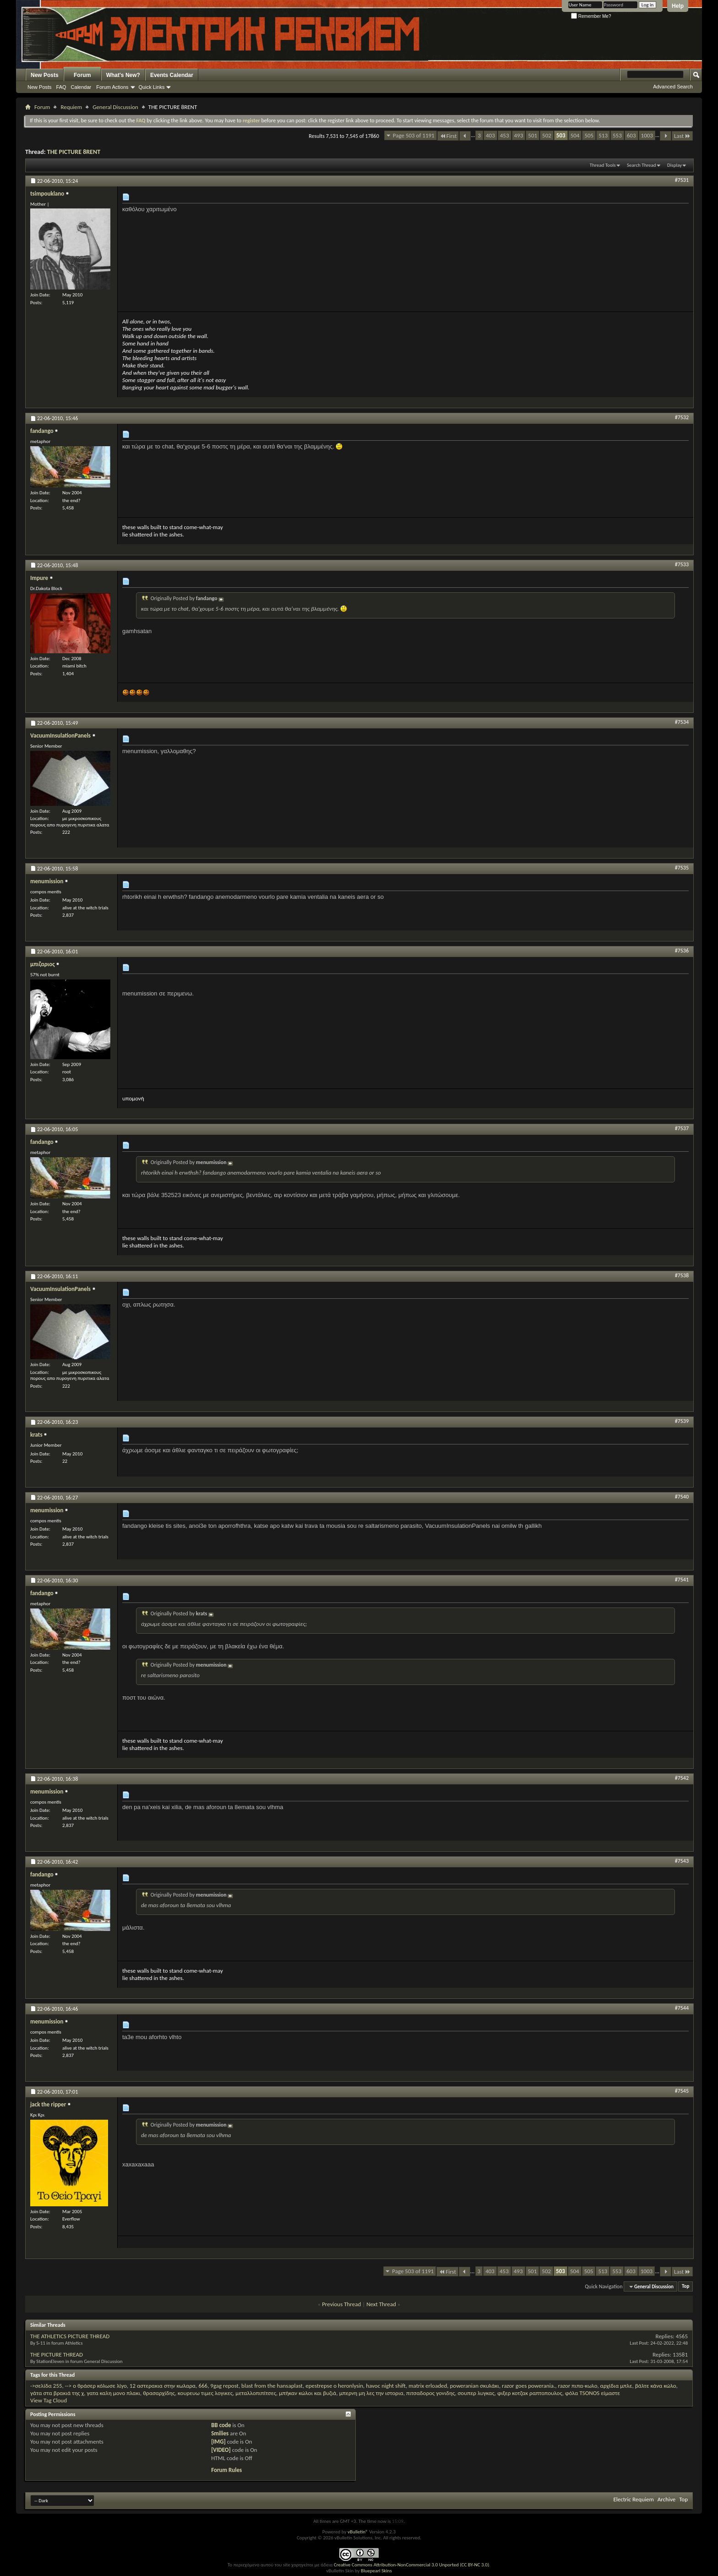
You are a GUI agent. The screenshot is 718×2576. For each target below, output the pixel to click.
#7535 (682, 867)
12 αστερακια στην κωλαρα (163, 2385)
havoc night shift (386, 2385)
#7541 (682, 1579)
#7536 (682, 950)
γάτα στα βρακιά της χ (57, 2393)
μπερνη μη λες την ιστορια (371, 2393)
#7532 (682, 417)
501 (532, 135)
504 (575, 135)
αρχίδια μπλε (616, 2385)
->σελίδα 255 (46, 2385)
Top (685, 2287)
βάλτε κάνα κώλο (655, 2385)
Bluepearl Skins (376, 2571)
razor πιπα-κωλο (577, 2385)
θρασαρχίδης (159, 2393)
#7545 (682, 2091)
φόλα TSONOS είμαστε (592, 2393)
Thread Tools (603, 165)
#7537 (682, 1128)
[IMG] (218, 2441)
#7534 (682, 722)
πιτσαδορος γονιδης (430, 2393)
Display (674, 165)
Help (678, 6)
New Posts (45, 75)
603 (631, 135)
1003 (647, 135)
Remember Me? (591, 16)
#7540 (682, 1496)
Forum (82, 75)
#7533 (682, 564)
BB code (221, 2425)
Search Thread (641, 165)
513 (603, 135)
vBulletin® (358, 2532)
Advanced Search (673, 86)
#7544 (682, 2008)
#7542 (682, 1778)
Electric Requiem (633, 2499)
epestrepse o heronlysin (334, 2385)
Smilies (219, 2433)
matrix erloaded (427, 2385)
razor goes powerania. (528, 2385)
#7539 (682, 1421)
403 (490, 135)
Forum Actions (112, 87)
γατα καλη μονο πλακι (113, 2393)
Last (682, 135)
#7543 (682, 1861)
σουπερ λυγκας (475, 2393)
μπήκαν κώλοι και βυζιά (307, 2393)
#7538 (682, 1275)
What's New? (123, 75)
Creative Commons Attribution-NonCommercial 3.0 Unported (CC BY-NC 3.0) (411, 2565)
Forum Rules (226, 2470)
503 (561, 135)
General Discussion (115, 107)
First (448, 135)
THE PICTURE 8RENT (73, 152)
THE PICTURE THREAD (56, 2354)
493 (518, 135)
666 (202, 2385)
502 (546, 135)
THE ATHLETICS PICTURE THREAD (69, 2336)
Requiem (71, 107)
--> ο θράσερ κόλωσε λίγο (96, 2385)
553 (617, 135)
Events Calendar (171, 75)
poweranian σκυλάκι (474, 2385)
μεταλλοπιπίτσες (255, 2393)
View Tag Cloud (48, 2400)
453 (504, 135)
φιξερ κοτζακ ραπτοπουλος (529, 2393)
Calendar (81, 87)
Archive (666, 2499)
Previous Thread (341, 2304)
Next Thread (381, 2304)
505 (588, 135)
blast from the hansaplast (272, 2385)
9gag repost (224, 2385)
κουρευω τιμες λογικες (205, 2393)
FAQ (61, 87)
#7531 (682, 180)
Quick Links (152, 87)
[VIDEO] (221, 2449)
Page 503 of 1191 (414, 135)
